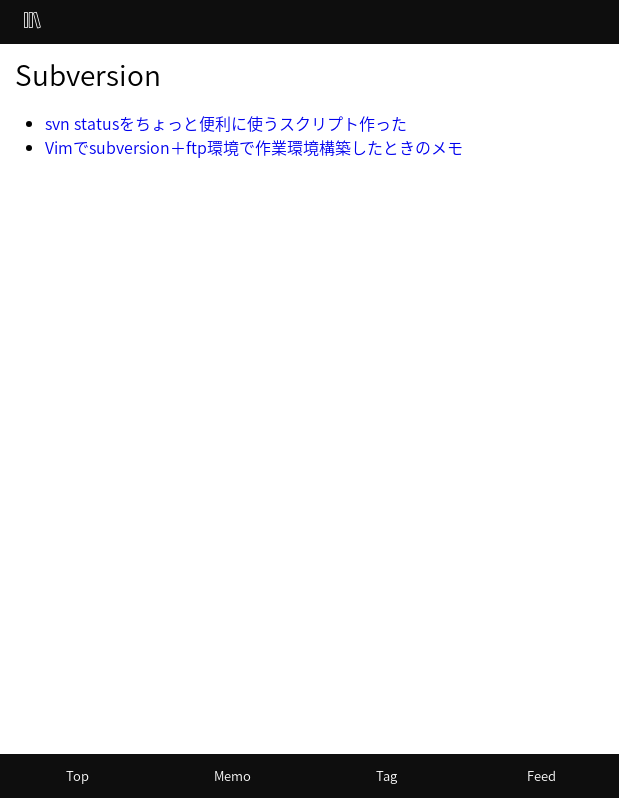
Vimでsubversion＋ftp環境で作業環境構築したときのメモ (254, 147)
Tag (386, 775)
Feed (541, 775)
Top (77, 775)
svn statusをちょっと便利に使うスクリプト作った (226, 123)
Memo (232, 775)
